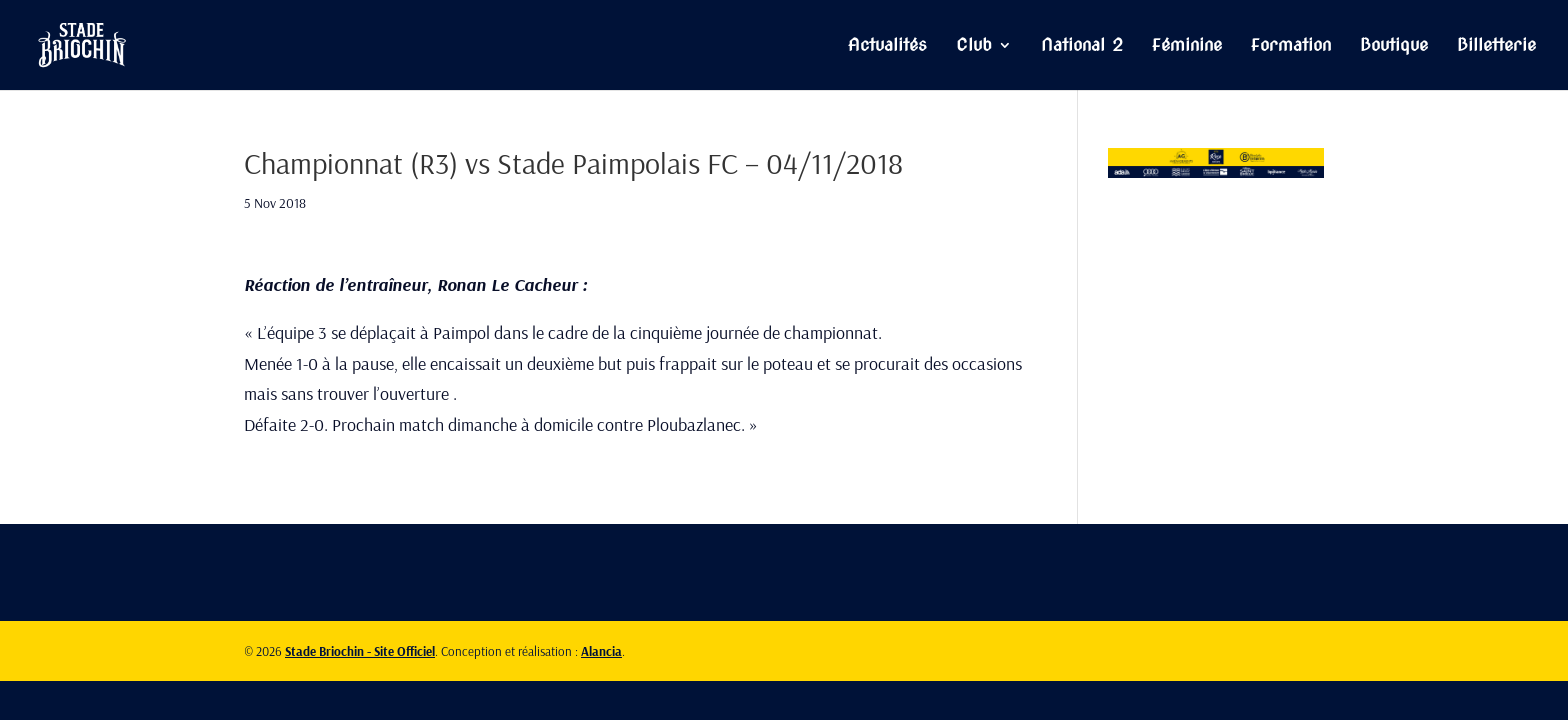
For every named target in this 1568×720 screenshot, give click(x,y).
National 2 (1082, 46)
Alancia (601, 651)
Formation (1291, 46)
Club (974, 46)
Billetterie (1496, 46)
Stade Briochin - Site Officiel (360, 651)
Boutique (1394, 46)
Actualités (887, 46)
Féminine (1187, 46)
